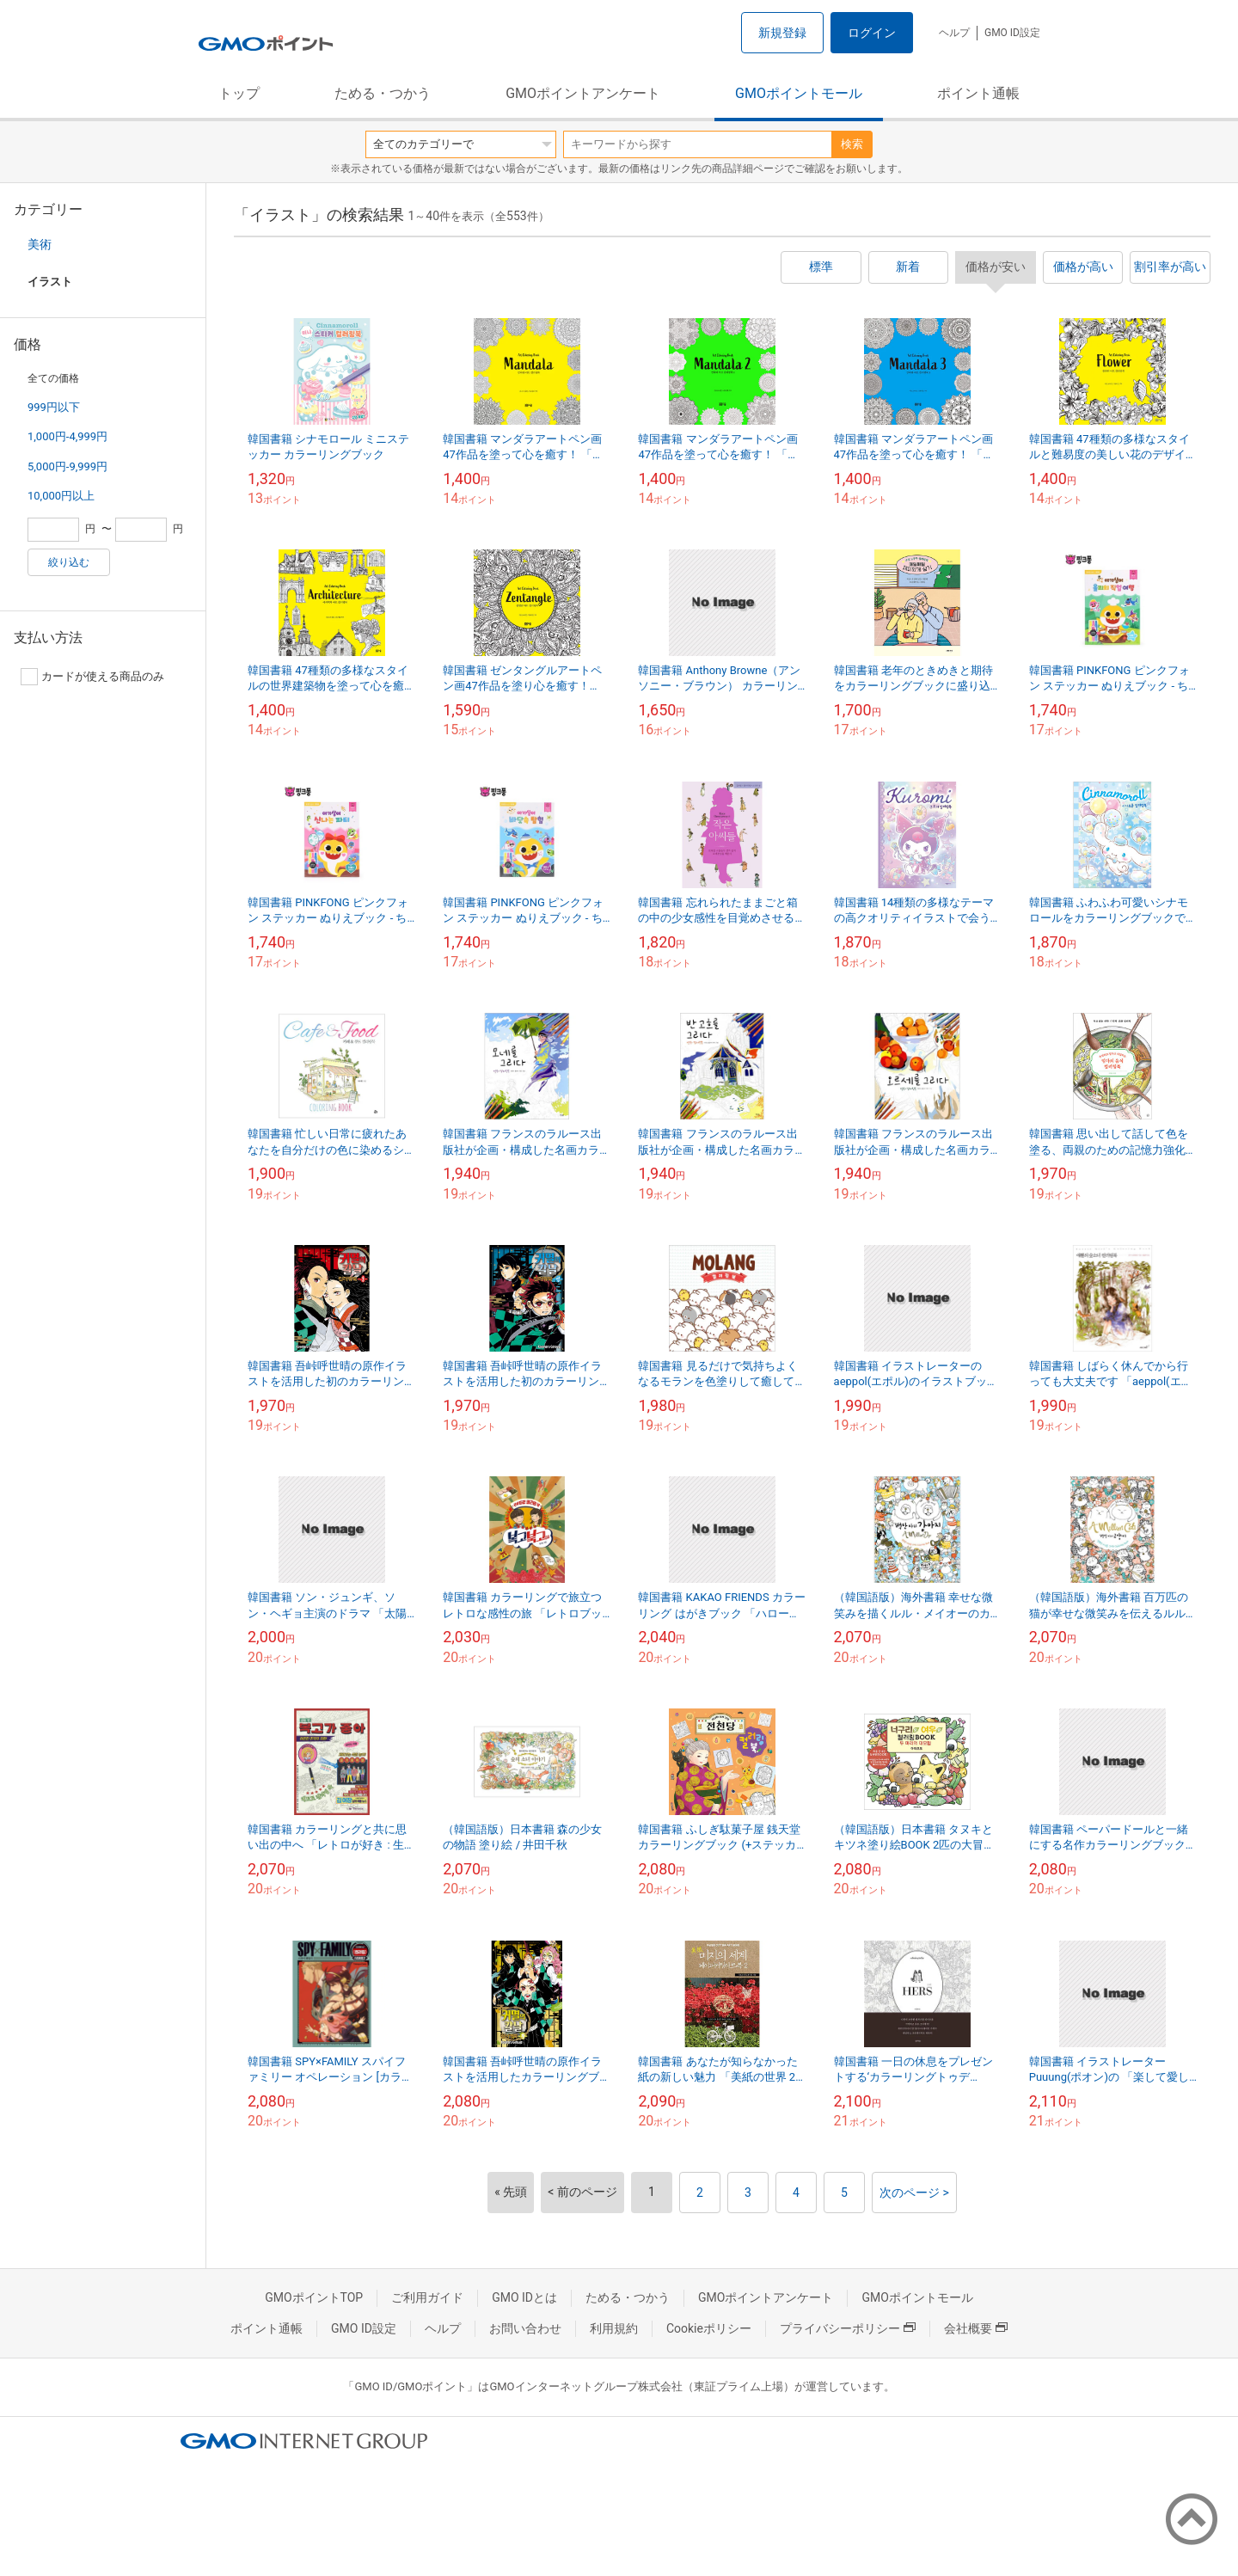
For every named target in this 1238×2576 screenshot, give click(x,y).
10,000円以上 (61, 495)
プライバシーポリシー (848, 2328)
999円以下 (54, 407)
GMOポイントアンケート (583, 93)
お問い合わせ (525, 2328)
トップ (239, 93)
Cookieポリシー (708, 2328)
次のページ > (914, 2192)
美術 (40, 244)
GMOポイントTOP (314, 2297)
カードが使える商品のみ (92, 676)
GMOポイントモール (798, 93)
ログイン (872, 33)
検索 (852, 144)
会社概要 (976, 2328)
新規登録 (782, 33)
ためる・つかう (382, 93)
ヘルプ (954, 33)
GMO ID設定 (1012, 33)
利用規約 (614, 2328)
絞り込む (68, 562)
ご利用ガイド (427, 2297)
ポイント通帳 (978, 93)
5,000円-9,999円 (67, 466)
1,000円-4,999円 (67, 436)
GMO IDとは (524, 2297)
